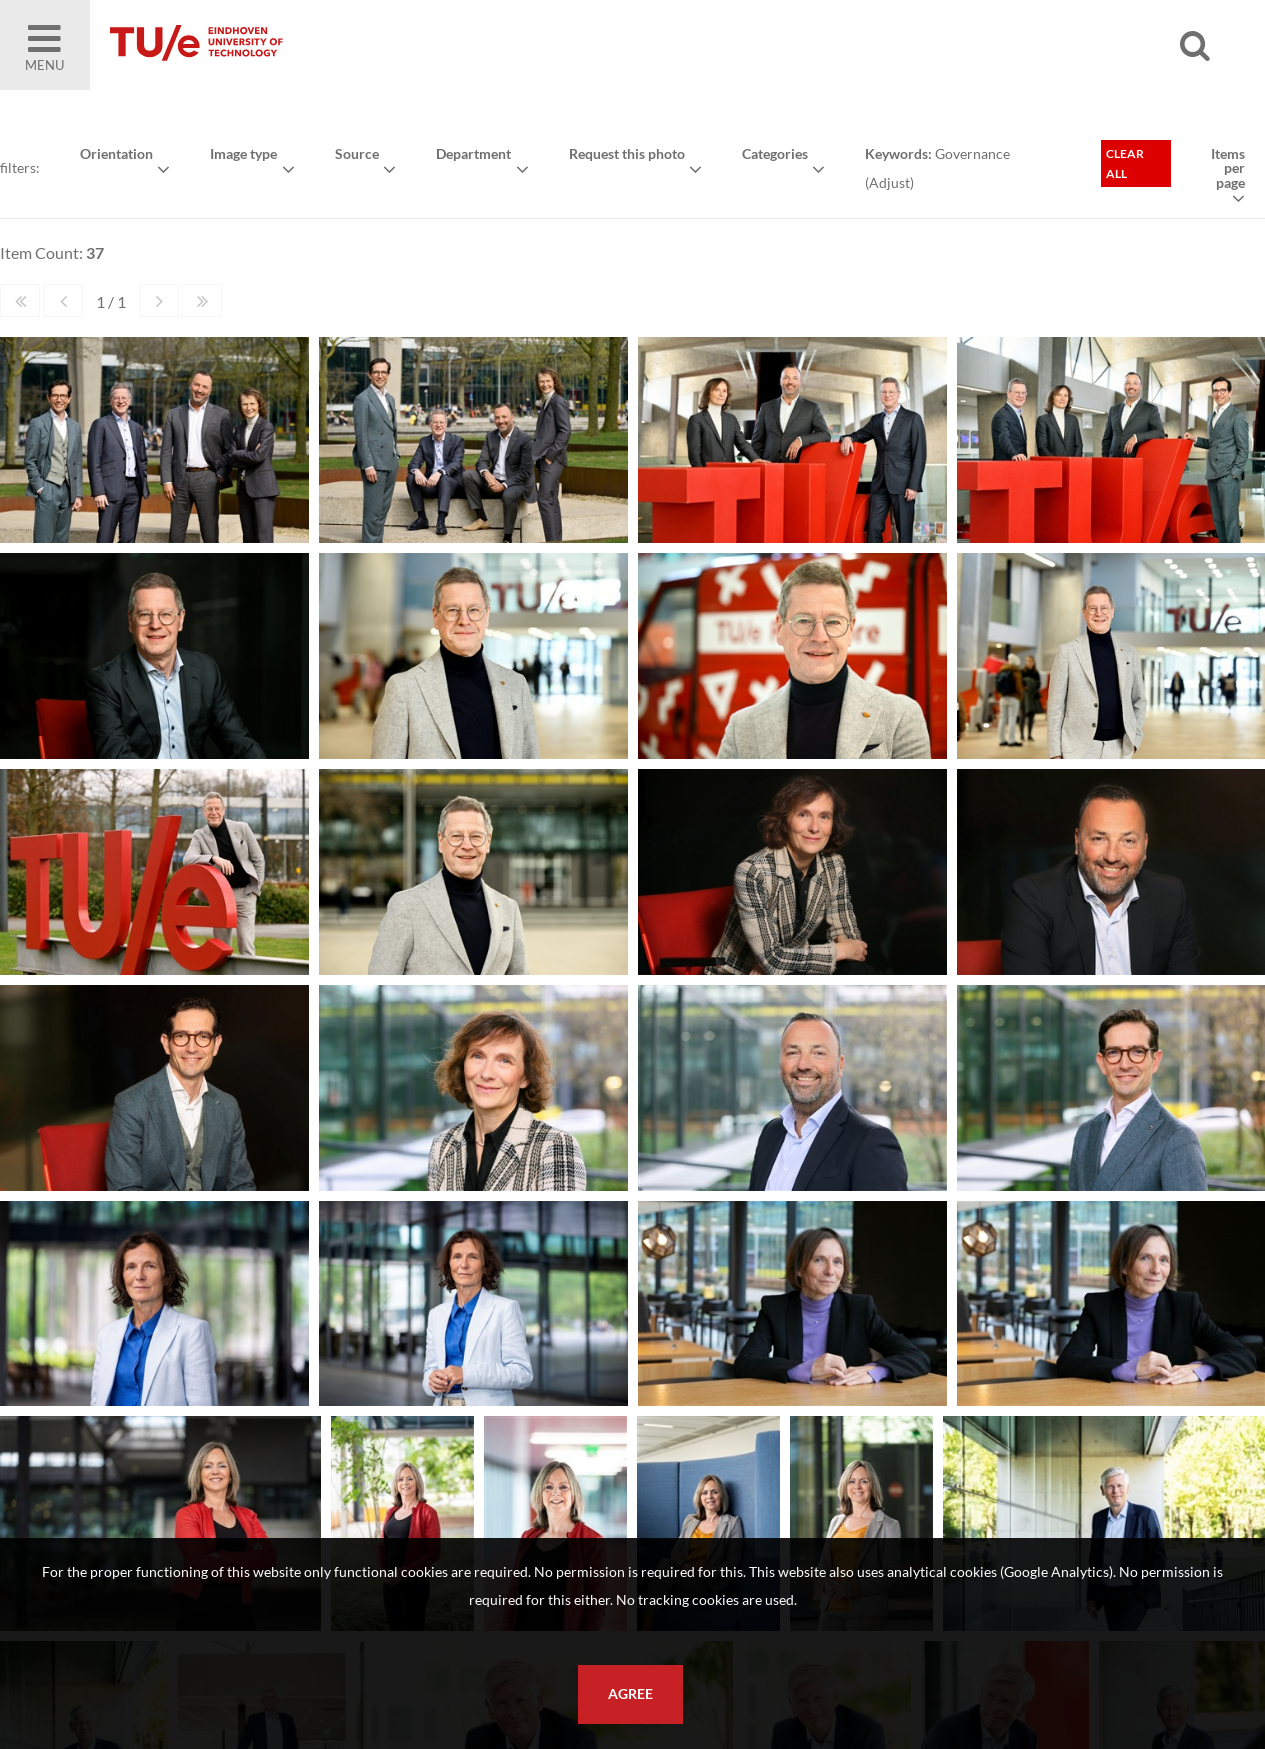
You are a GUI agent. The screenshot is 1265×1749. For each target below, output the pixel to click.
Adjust (889, 182)
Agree (630, 1694)
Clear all (1125, 163)
